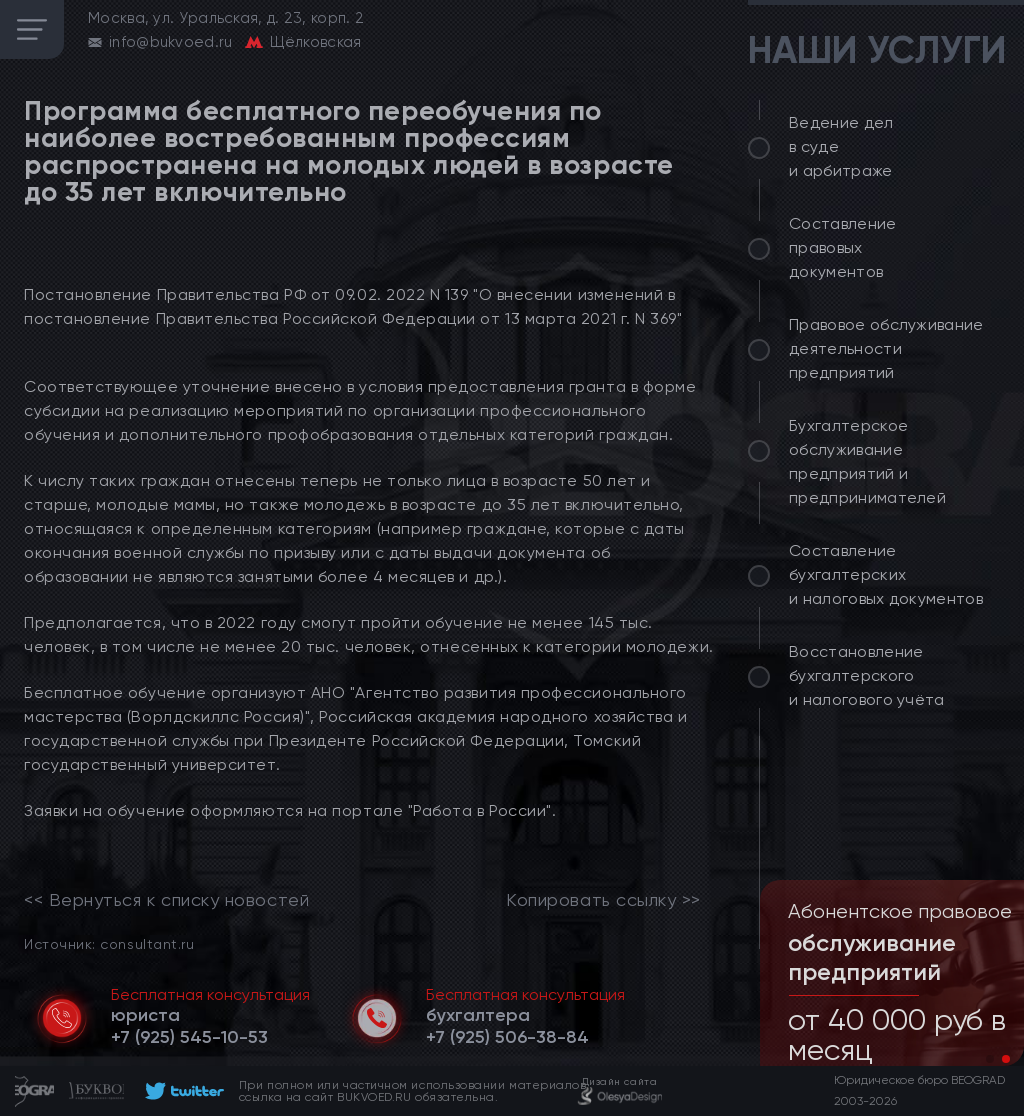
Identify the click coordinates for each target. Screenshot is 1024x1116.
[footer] (181, 1091)
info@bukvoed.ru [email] (171, 42)
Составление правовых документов (843, 247)
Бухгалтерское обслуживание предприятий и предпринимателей (867, 461)
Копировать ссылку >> (603, 900)
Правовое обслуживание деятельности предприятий (886, 348)
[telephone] (189, 1037)
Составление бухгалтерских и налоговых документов (886, 574)
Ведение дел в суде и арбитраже (841, 146)
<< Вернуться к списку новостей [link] (166, 900)
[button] (990, 1059)
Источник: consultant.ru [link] (109, 943)
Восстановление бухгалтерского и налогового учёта (867, 675)
